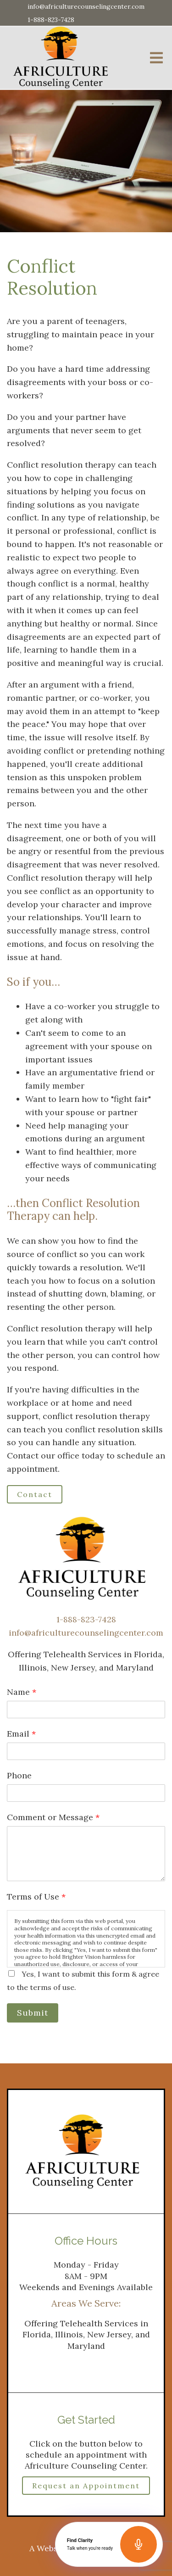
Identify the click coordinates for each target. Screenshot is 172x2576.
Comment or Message (53, 1817)
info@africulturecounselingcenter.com (86, 6)
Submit (32, 2012)
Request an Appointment (86, 2485)
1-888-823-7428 (51, 20)
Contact (34, 1494)
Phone (19, 1775)
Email (21, 1733)
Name (21, 1692)
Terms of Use (36, 1896)
